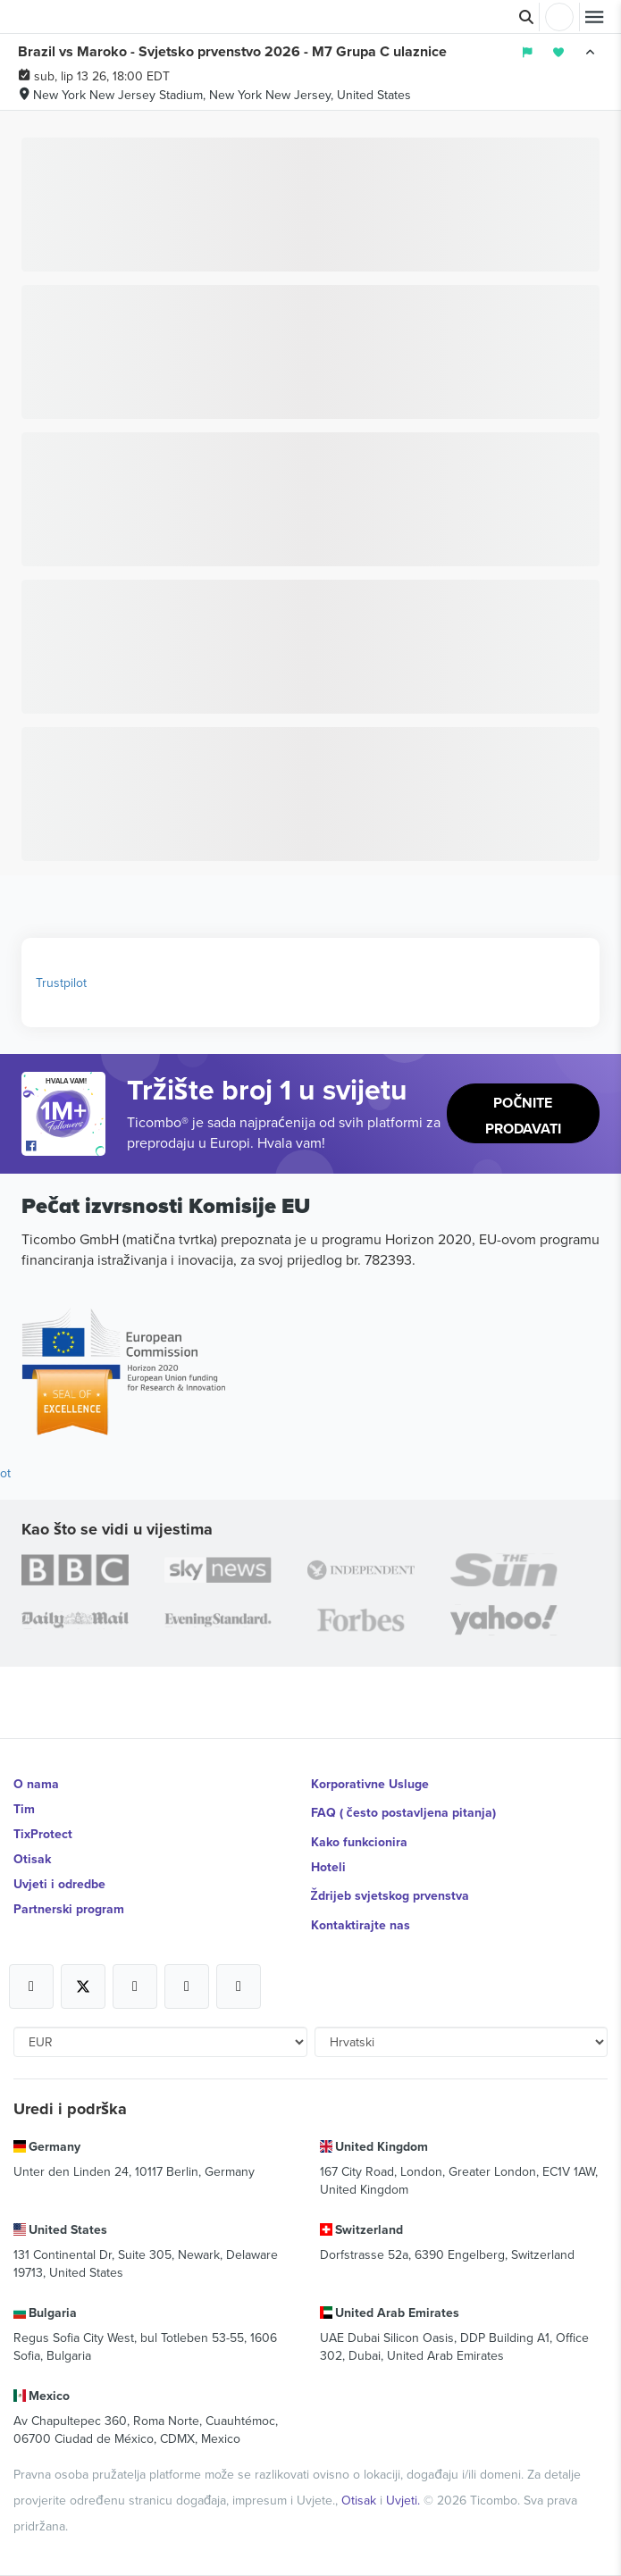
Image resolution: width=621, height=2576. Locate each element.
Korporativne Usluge (370, 1784)
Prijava (559, 17)
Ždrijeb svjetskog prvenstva (390, 1895)
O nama (36, 1784)
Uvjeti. (405, 2500)
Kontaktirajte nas (360, 1925)
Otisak (32, 1859)
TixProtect (42, 1834)
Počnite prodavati (523, 1115)
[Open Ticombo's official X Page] (83, 1986)
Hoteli (328, 1867)
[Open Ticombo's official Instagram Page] (135, 1986)
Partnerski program (68, 1909)
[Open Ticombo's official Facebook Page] (65, 1147)
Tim (24, 1809)
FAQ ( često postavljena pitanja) (403, 1812)
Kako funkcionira (359, 1842)
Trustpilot (61, 982)
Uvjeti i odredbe (59, 1884)
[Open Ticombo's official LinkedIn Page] (238, 1986)
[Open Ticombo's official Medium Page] (186, 1986)
